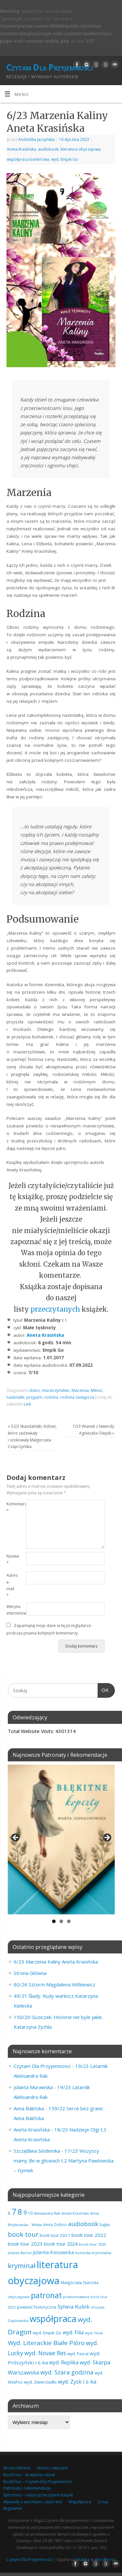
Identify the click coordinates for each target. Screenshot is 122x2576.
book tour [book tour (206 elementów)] (23, 2234)
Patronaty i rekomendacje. (27, 2488)
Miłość (97, 1390)
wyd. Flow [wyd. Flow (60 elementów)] (94, 2332)
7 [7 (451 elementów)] (14, 2211)
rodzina (51, 1397)
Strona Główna (30, 1973)
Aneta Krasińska (21, 149)
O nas (103, 2502)
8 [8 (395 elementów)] (20, 2211)
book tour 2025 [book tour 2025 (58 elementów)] (92, 2244)
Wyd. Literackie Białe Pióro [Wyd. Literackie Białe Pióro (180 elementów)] (46, 2343)
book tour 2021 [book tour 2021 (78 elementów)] (55, 2235)
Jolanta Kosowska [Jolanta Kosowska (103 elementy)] (53, 2252)
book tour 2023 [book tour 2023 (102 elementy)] (25, 2243)
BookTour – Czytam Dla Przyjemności (37, 2481)
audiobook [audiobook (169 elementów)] (83, 2224)
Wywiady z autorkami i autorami (32, 2502)
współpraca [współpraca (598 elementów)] (53, 2318)
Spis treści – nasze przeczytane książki (38, 2495)
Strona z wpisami (52, 2468)
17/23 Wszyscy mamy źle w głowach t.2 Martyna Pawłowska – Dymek (64, 2160)
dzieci (34, 1390)
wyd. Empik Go (64, 159)
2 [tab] (61, 1921)
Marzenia (80, 1390)
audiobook (48, 149)
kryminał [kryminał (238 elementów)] (21, 2265)
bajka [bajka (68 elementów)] (105, 2224)
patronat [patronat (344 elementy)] (46, 2295)
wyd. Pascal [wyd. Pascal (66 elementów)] (77, 2354)
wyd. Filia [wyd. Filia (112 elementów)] (73, 2332)
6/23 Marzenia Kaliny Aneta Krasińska (56, 1961)
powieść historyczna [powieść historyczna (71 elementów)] (36, 2307)
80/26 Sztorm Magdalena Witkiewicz (54, 1984)
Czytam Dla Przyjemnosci (42, 2066)
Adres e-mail (11, 1585)
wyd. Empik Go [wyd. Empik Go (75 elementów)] (47, 2333)
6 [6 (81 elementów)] (9, 2213)
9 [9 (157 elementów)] (25, 2212)
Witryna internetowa (11, 1610)
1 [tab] (54, 1921)
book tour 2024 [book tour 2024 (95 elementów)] (60, 2243)
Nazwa (11, 1559)
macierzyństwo (56, 1390)
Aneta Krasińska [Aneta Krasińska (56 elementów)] (75, 2213)
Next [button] (107, 1838)
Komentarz (11, 1507)
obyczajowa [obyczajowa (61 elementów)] (19, 2296)
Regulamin (12, 2508)
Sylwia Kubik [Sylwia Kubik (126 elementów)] (73, 2306)
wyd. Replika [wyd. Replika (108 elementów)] (63, 2362)
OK (103, 1689)
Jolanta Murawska (33, 2087)
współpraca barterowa (28, 159)
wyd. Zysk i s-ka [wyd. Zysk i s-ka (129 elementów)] (77, 2381)
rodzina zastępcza (77, 1397)
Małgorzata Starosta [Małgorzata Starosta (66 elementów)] (80, 2282)
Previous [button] (16, 1838)
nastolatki (15, 1397)
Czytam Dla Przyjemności (49, 67)
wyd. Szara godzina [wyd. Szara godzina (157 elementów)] (66, 2372)
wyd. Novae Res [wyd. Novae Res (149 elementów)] (45, 2353)
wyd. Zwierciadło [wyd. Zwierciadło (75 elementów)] (40, 2382)
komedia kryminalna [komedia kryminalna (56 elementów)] (93, 2252)
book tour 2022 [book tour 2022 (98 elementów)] (89, 2235)
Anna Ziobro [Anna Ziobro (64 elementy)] (55, 2224)
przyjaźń (34, 1397)
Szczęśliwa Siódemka (37, 2150)
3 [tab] (69, 1921)
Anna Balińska (29, 2108)
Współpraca (80, 2502)
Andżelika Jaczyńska (36, 139)
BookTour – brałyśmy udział (29, 2475)
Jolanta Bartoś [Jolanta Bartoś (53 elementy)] (20, 2253)
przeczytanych (56, 1309)
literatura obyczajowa (81, 149)
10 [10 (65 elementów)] (30, 2213)
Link (27, 1404)
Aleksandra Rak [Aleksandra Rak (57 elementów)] (47, 2213)
